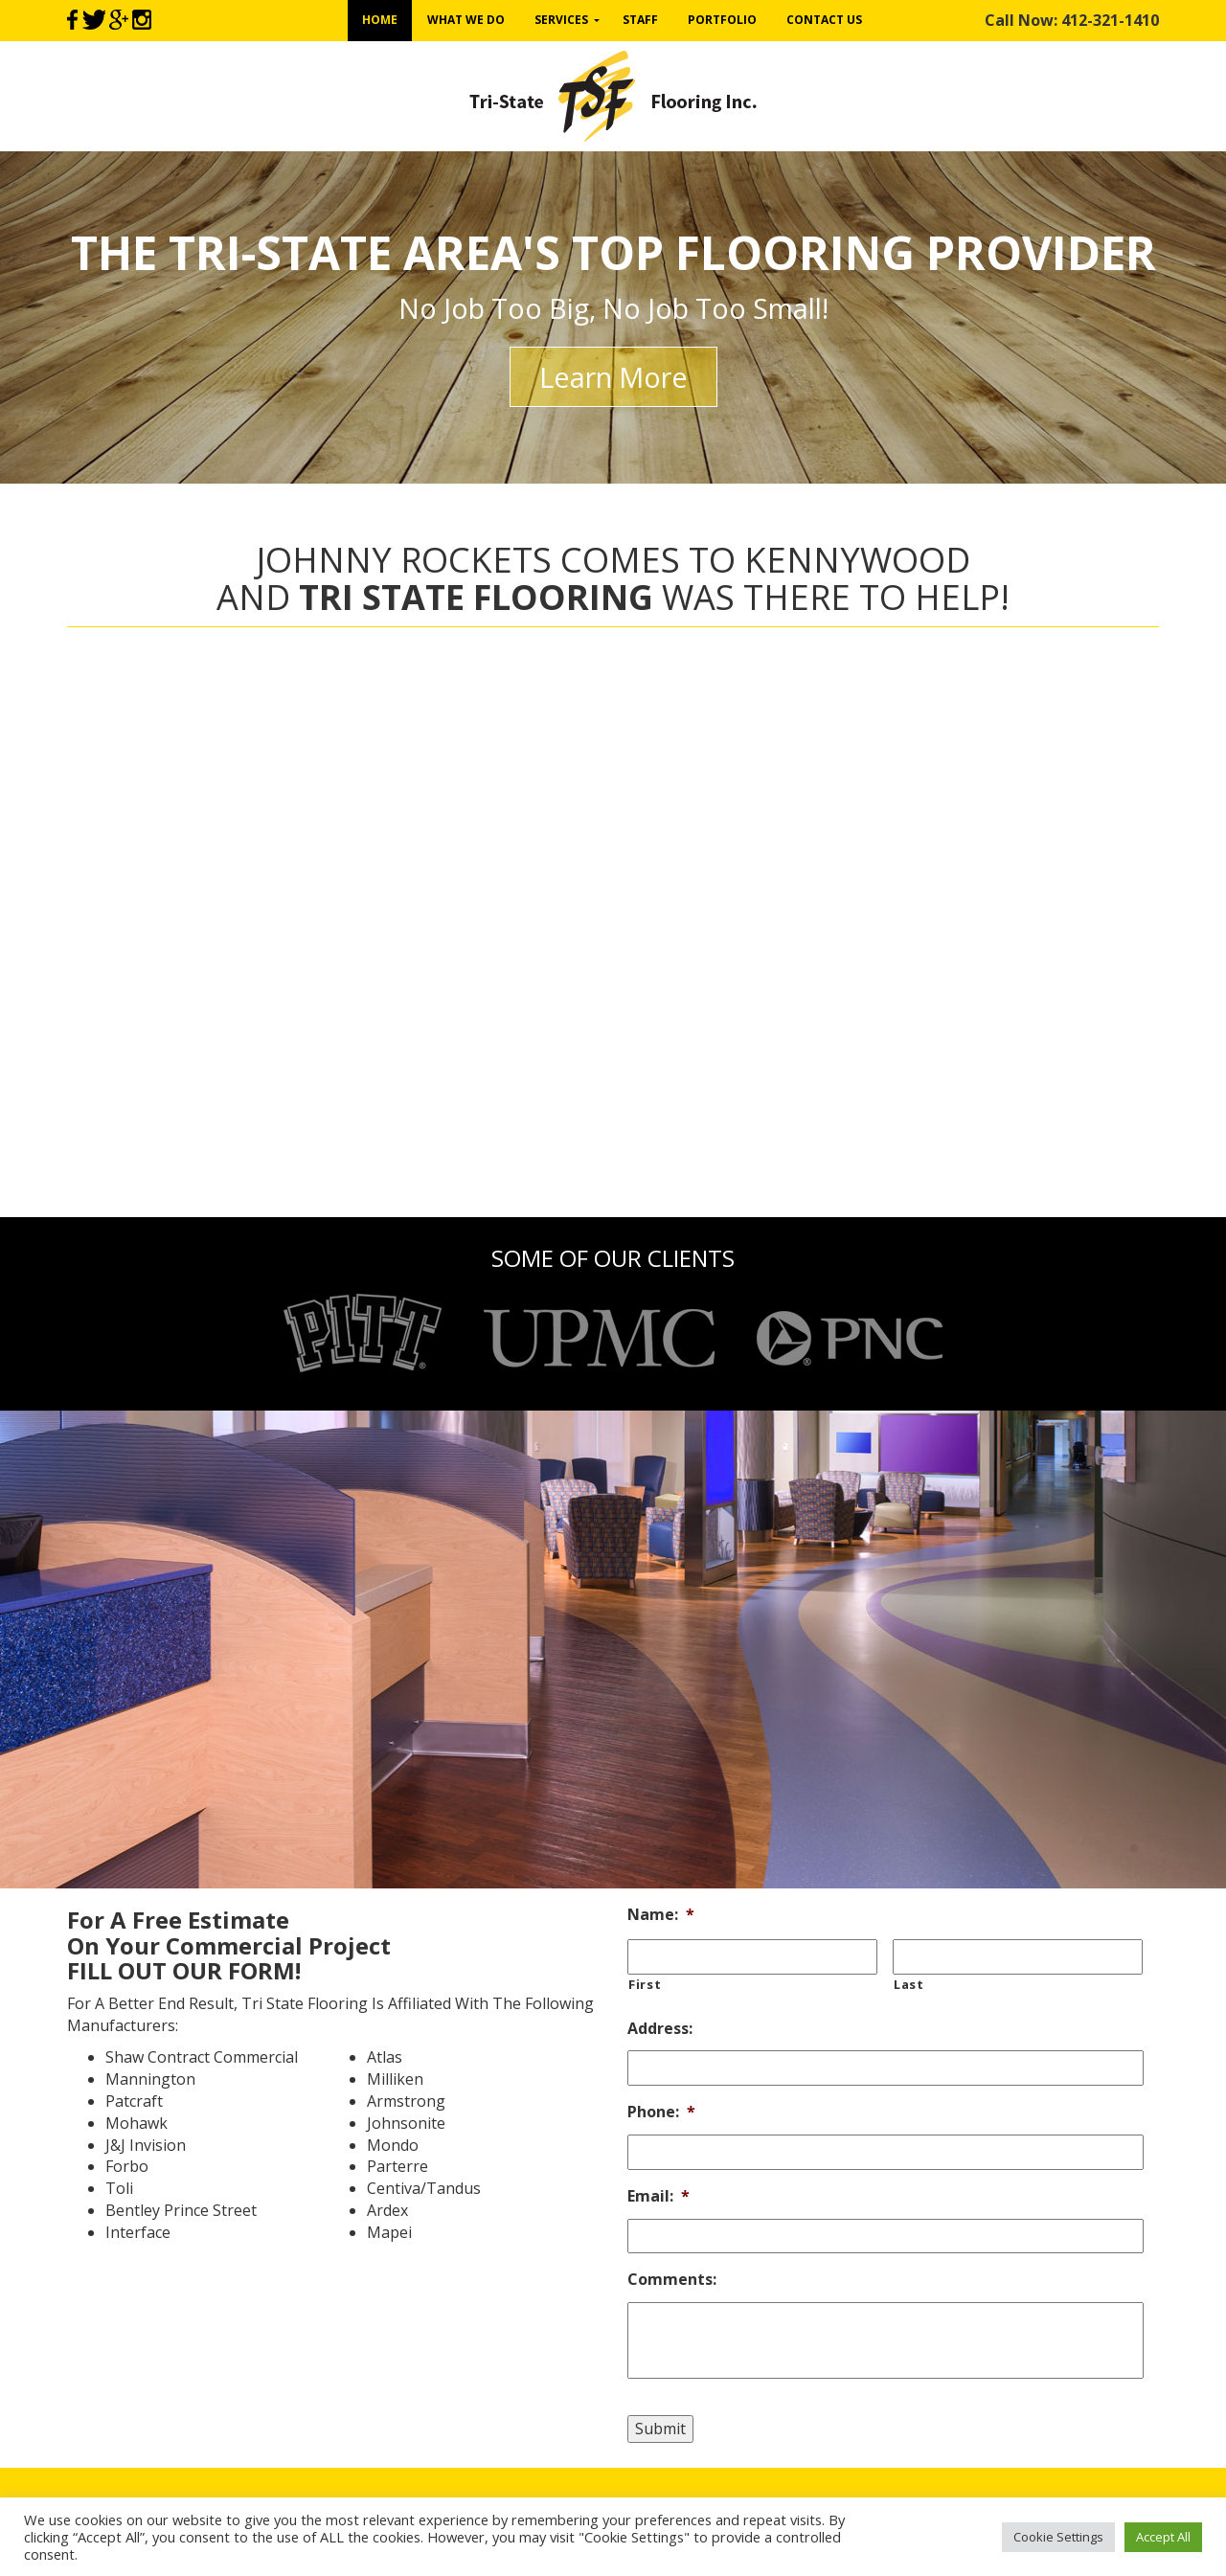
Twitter (93, 20)
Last (909, 1984)
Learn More (613, 376)
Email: (658, 2196)
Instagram (141, 20)
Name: (660, 1915)
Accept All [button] (1163, 2536)
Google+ (118, 20)
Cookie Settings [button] (1058, 2536)
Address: (659, 2029)
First (644, 1984)
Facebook (72, 20)
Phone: (661, 2112)
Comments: (671, 2280)
